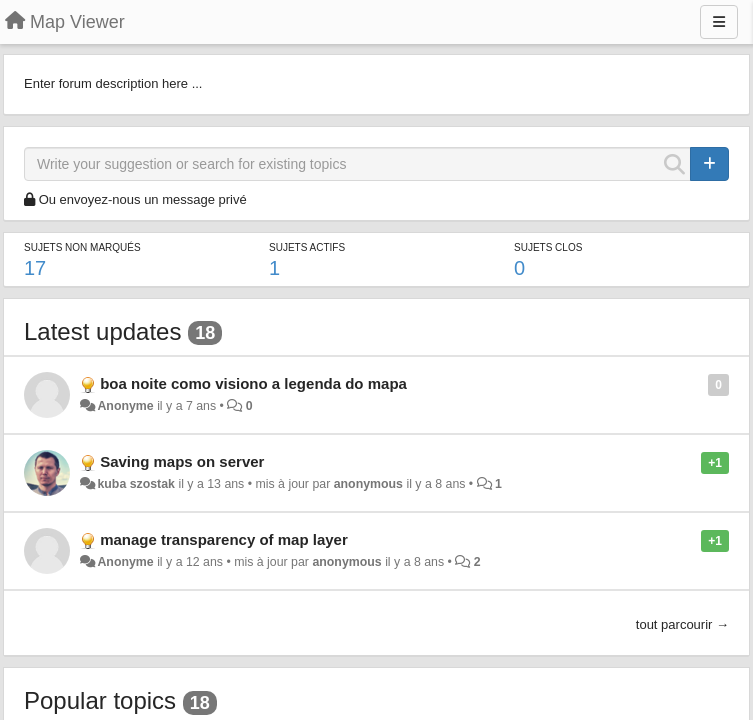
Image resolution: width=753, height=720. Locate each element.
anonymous (368, 484)
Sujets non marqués (82, 247)
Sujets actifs (307, 247)
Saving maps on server (182, 461)
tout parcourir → (682, 624)
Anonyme (125, 406)
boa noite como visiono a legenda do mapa (253, 383)
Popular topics (100, 700)
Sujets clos (548, 247)
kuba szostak (136, 484)
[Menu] (719, 22)
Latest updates (102, 331)
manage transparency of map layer (224, 539)
